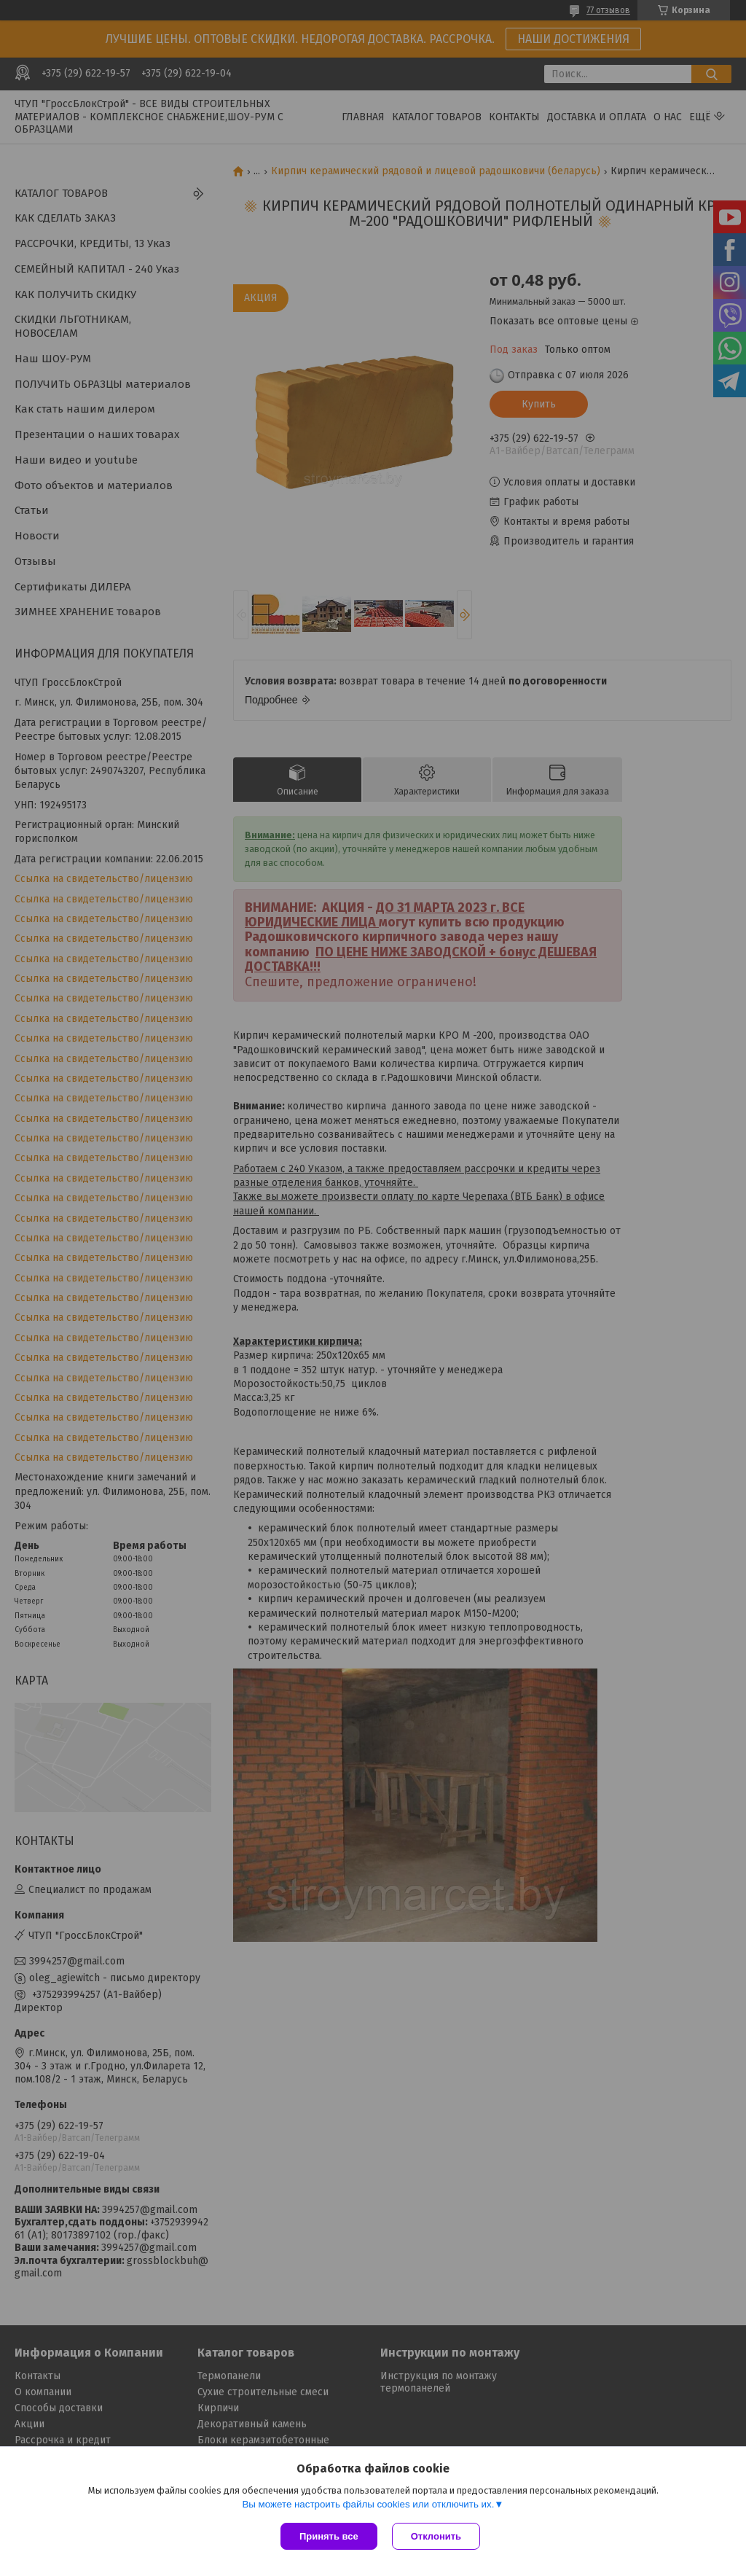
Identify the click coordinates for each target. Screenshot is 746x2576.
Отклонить (436, 2536)
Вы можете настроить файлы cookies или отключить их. (368, 2504)
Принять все (328, 2536)
